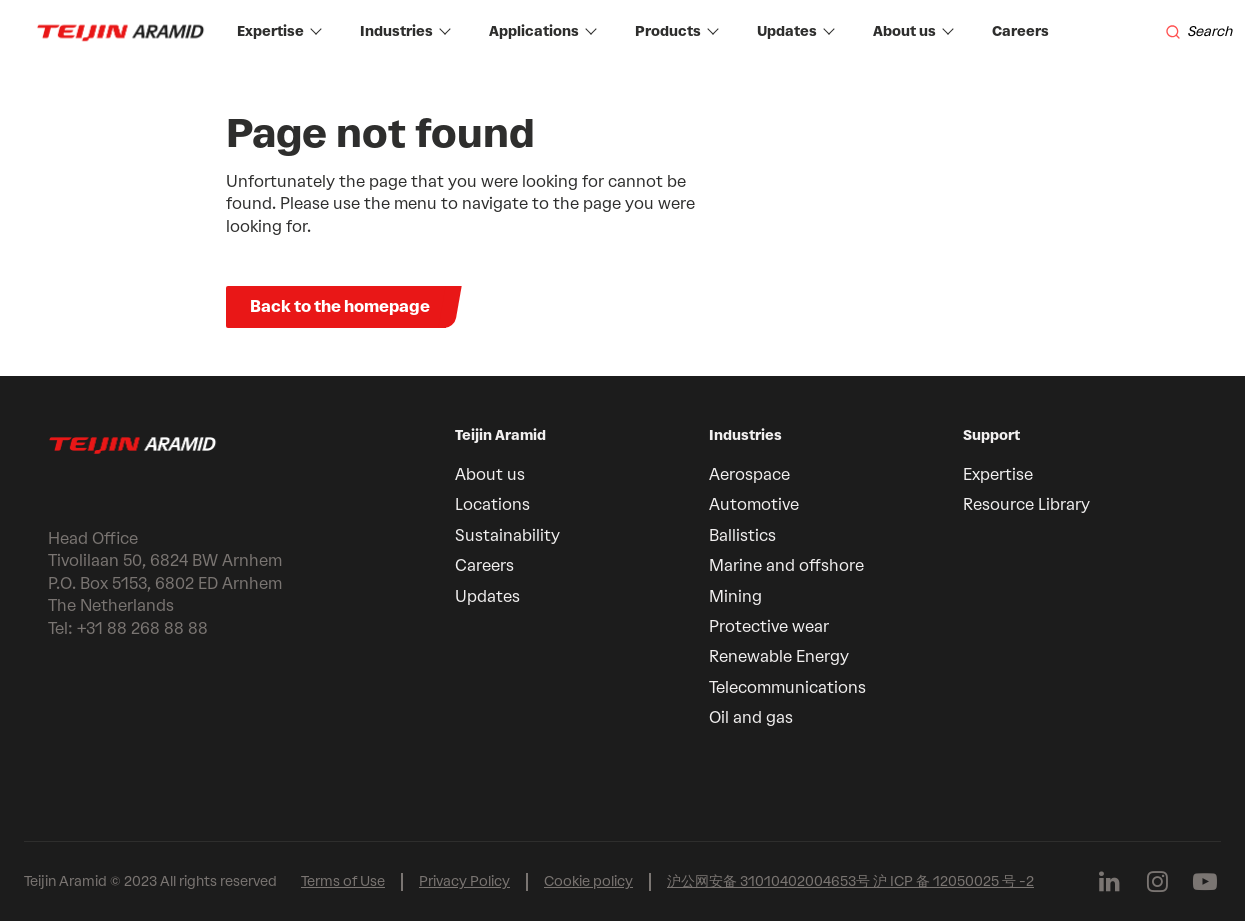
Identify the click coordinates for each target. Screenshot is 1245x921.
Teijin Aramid (500, 435)
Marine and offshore (786, 565)
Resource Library (1026, 504)
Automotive (754, 504)
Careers (1020, 31)
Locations (492, 504)
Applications (543, 31)
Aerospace (749, 474)
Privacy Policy (464, 881)
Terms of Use (343, 881)
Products (677, 31)
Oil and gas (751, 717)
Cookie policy (588, 881)
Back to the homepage (340, 306)
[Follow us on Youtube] (1205, 882)
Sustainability (507, 535)
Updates (796, 31)
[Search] (1198, 32)
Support (991, 435)
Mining (735, 596)
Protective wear (769, 626)
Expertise (279, 31)
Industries (405, 31)
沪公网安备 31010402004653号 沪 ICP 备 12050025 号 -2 (850, 881)
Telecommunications (787, 687)
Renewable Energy (779, 656)
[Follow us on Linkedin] (1109, 882)
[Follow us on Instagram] (1157, 882)
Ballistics (742, 535)
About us (913, 31)
